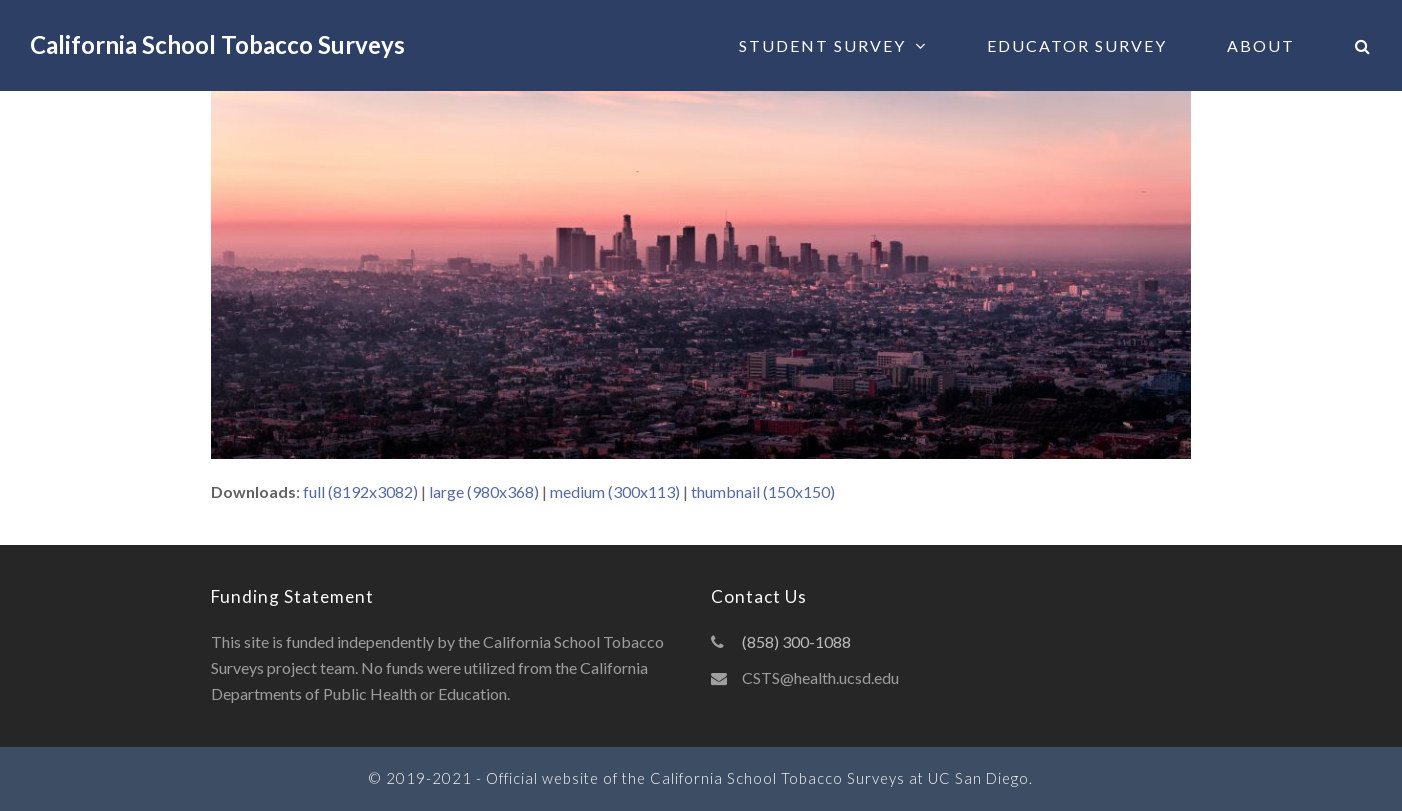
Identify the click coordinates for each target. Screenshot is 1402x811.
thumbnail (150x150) (763, 491)
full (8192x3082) (360, 491)
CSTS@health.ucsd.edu (820, 677)
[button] (1363, 45)
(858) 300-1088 (796, 641)
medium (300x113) (615, 491)
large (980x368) (484, 491)
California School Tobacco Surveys (217, 44)
